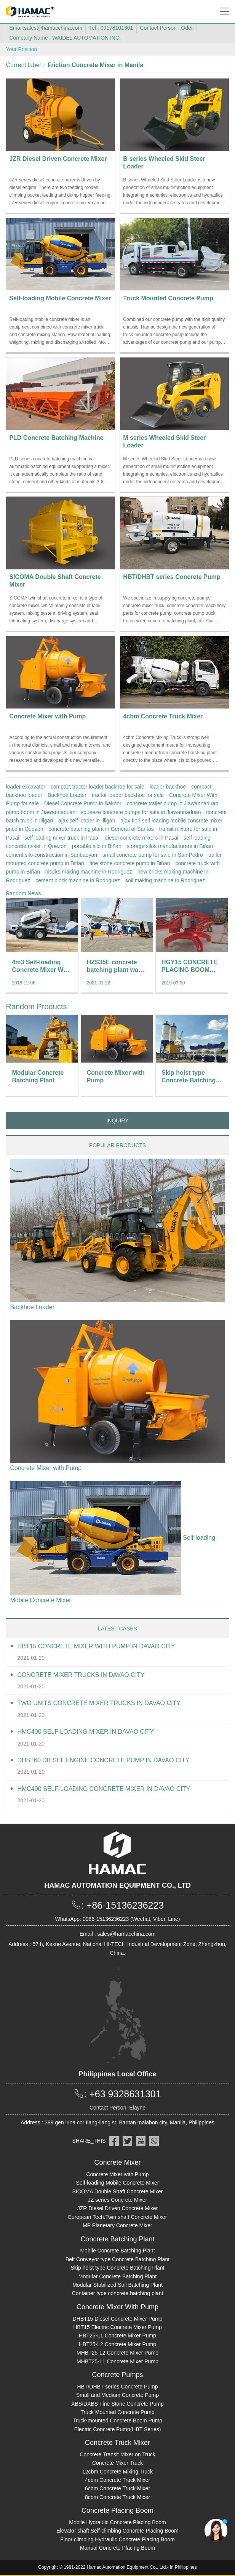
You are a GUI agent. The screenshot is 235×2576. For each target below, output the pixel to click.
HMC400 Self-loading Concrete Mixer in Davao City (103, 1789)
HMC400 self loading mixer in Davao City (85, 1731)
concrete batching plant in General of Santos (100, 829)
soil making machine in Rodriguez (165, 880)
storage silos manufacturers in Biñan (170, 846)
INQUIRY (117, 1120)
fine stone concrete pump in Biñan (130, 863)
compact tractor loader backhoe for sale (97, 787)
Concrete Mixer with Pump (46, 1468)
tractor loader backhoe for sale (128, 795)
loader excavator (25, 787)
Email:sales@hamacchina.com (45, 28)
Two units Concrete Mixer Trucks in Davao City (98, 1703)
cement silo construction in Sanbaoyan (51, 855)
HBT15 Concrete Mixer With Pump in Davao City (96, 1646)
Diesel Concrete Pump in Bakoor (82, 803)
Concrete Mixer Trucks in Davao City (80, 1675)
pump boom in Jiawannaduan (40, 812)
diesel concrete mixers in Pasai (141, 838)
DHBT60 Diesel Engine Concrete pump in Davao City (103, 1760)
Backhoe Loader (67, 795)
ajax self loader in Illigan (86, 821)
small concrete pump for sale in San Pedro (152, 855)
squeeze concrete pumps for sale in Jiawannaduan (141, 812)
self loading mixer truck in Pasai (61, 838)
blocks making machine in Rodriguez (88, 872)
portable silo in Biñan (96, 846)
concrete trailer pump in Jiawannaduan (172, 803)
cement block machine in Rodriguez (77, 880)
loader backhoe (168, 787)
